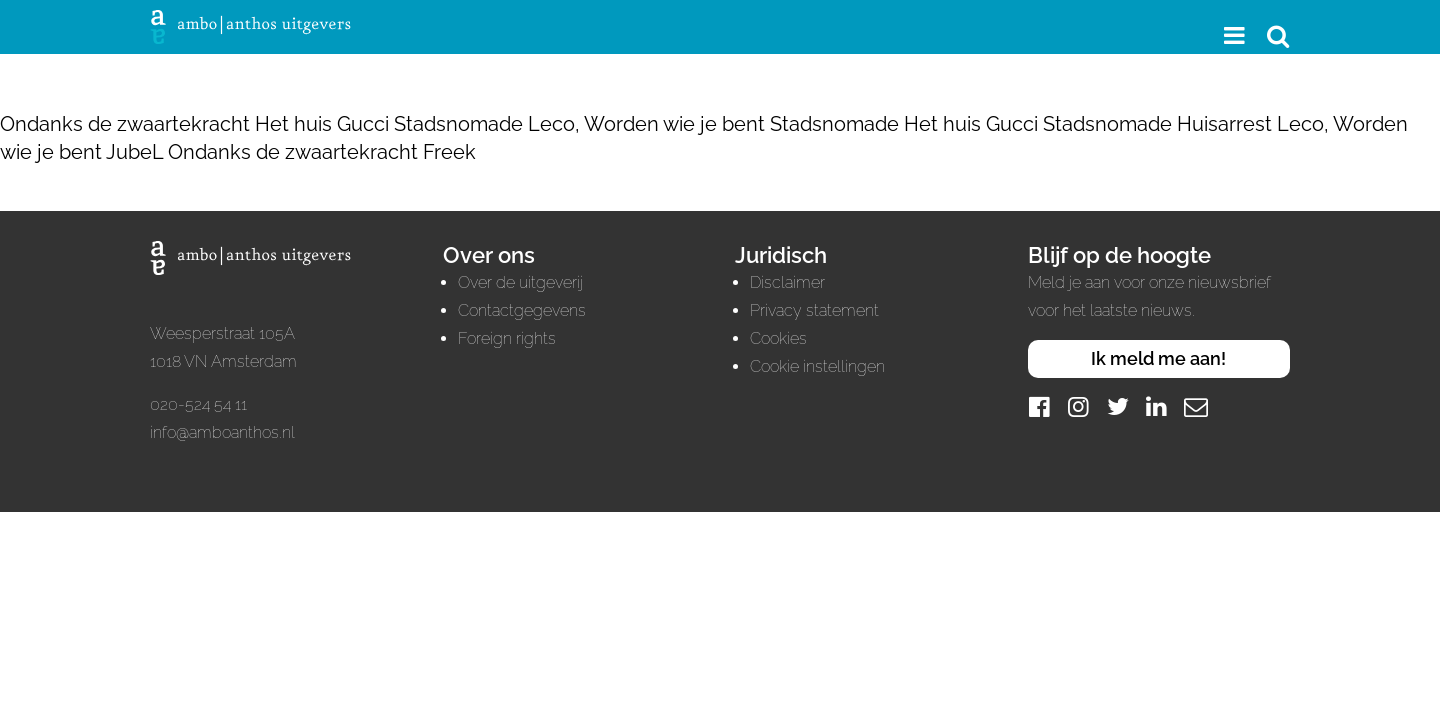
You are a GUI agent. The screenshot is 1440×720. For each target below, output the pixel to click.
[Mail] (1196, 406)
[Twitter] (1118, 406)
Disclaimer (787, 282)
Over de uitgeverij (520, 282)
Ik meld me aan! (1158, 358)
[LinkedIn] (1157, 406)
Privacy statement (814, 310)
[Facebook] (1040, 406)
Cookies (778, 338)
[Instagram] (1079, 406)
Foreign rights (507, 338)
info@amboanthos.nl (222, 432)
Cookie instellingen (817, 366)
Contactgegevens (522, 310)
